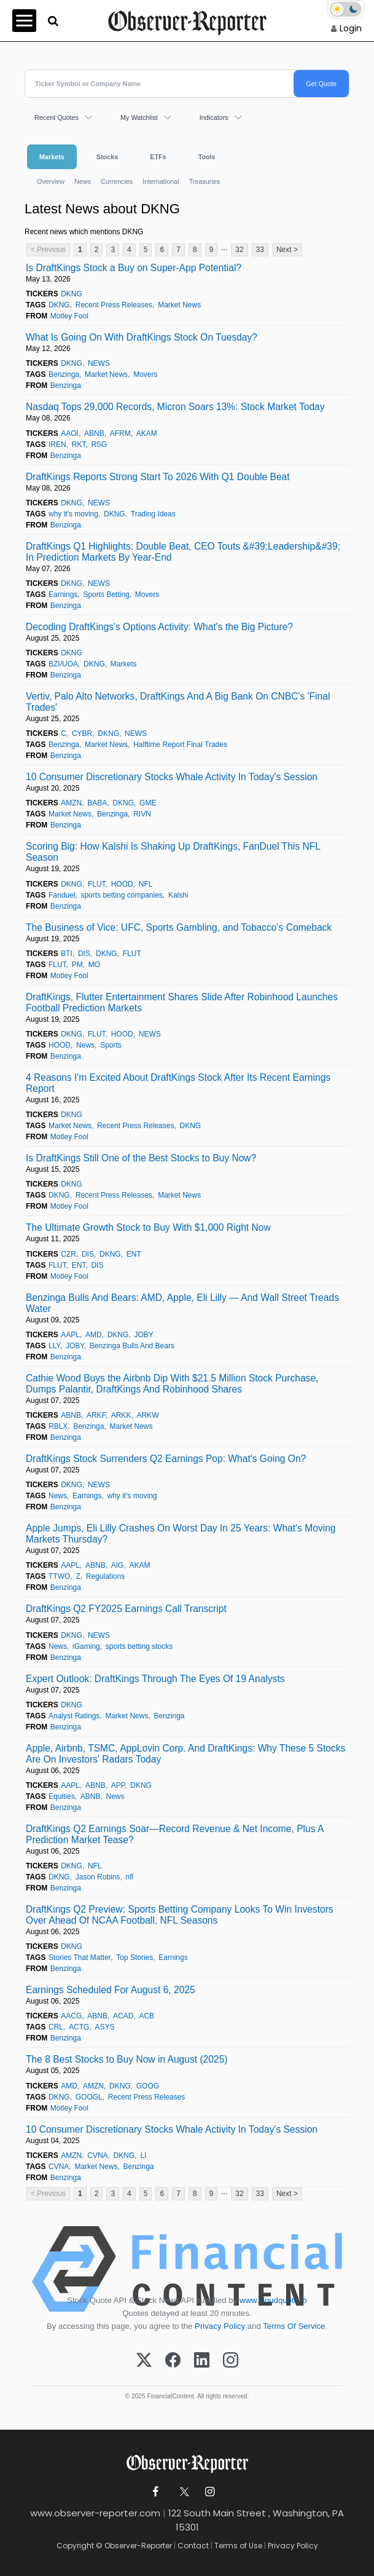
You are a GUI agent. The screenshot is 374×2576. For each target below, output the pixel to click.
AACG (71, 2016)
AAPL (70, 1334)
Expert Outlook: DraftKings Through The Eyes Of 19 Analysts (155, 1678)
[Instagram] (230, 2360)
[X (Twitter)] (144, 2360)
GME (147, 803)
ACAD (123, 2016)
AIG (117, 1565)
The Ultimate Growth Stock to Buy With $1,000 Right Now (148, 1227)
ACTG (79, 2027)
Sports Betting (106, 594)
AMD (93, 1334)
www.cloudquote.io (273, 2300)
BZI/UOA (63, 664)
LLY (54, 1345)
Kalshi (178, 895)
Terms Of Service (294, 2326)
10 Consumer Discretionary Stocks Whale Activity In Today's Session (172, 777)
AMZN (71, 803)
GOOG (147, 2086)
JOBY (143, 1334)
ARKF (96, 1415)
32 (239, 249)
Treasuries (204, 181)
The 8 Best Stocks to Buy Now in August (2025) (127, 2059)
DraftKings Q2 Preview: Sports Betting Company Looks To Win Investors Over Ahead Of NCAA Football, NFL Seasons (179, 1915)
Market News (179, 305)
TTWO (59, 1576)
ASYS (104, 2027)
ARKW (147, 1415)
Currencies (117, 181)
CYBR (82, 733)
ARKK (121, 1415)
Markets (51, 156)
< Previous (48, 249)
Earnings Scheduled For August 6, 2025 (110, 1990)
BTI (66, 953)
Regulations (105, 1576)
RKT (79, 444)
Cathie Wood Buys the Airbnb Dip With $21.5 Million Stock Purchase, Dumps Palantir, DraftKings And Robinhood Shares (172, 1383)
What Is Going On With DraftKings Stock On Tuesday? (141, 337)
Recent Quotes (56, 117)
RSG (99, 444)
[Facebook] (172, 2360)
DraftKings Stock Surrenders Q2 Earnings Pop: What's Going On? (166, 1458)
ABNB (94, 433)
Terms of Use (238, 2545)
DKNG (71, 294)
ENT (134, 1254)
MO (94, 964)
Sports (111, 1045)
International (160, 181)
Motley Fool (69, 316)
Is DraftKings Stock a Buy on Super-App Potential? (133, 268)
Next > (287, 249)
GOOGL (89, 2097)
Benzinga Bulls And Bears (132, 1345)
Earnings (63, 594)
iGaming (86, 1646)
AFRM (120, 433)
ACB (146, 2016)
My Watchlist (139, 117)
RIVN (142, 814)
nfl (130, 1877)
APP (118, 1785)
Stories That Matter (80, 1957)
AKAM (146, 433)
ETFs (158, 156)
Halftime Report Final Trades (180, 744)
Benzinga (64, 374)
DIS (84, 953)
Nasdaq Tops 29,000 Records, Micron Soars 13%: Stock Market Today (175, 406)
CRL (56, 2027)
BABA (97, 803)
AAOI (70, 433)
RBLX (58, 1426)
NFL (146, 884)
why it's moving (73, 514)
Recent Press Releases (114, 305)
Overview (50, 181)
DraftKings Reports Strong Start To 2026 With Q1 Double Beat (158, 477)
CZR (68, 1254)
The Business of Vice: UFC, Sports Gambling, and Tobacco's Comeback (179, 927)
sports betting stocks (139, 1646)
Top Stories (134, 1957)
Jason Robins (98, 1877)
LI (143, 2155)
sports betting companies (121, 895)
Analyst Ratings (74, 1716)
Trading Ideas (153, 514)
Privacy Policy (220, 2326)
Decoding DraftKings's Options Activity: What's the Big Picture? (159, 627)
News (82, 181)
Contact (193, 2545)
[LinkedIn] (201, 2360)
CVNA (97, 2155)
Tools (207, 156)
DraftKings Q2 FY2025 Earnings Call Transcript (126, 1608)
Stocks (107, 156)
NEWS (99, 363)
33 (260, 249)
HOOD (122, 884)
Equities (62, 1796)
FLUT (97, 884)
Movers (145, 374)
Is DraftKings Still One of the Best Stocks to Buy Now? (141, 1158)
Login (351, 28)
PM (77, 964)
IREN (57, 444)
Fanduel (62, 895)
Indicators (214, 117)
